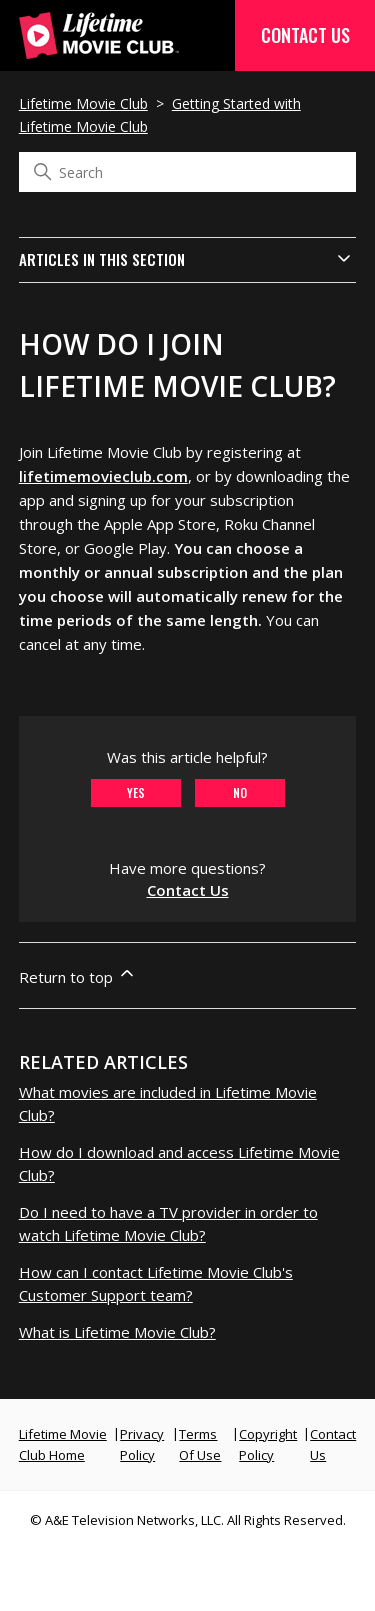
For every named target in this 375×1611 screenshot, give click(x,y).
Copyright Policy (268, 1444)
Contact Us (305, 35)
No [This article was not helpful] (240, 792)
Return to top (78, 975)
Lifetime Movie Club (83, 103)
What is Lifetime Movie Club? (117, 1332)
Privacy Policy (142, 1444)
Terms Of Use (200, 1444)
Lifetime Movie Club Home (63, 1444)
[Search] (188, 172)
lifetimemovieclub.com (103, 476)
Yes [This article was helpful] (136, 792)
